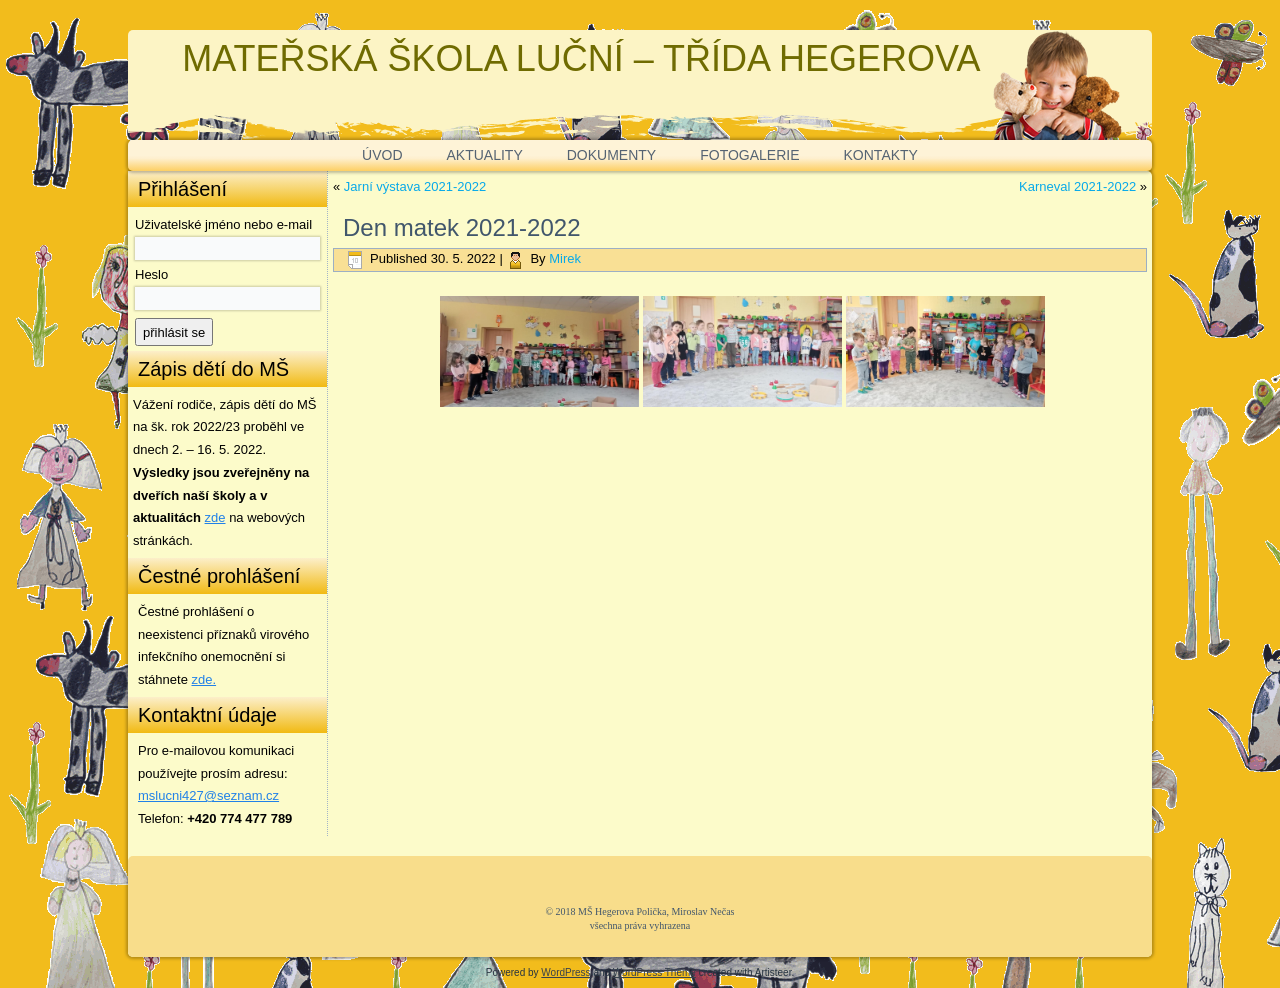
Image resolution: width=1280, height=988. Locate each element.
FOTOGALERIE (749, 155)
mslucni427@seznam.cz (208, 795)
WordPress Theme (654, 972)
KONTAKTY (881, 155)
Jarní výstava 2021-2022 (415, 186)
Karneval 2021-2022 (1077, 186)
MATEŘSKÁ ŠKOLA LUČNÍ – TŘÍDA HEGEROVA (581, 58)
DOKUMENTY (611, 155)
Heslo (151, 274)
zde (215, 517)
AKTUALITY (485, 155)
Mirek (565, 258)
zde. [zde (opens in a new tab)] (204, 679)
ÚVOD (382, 155)
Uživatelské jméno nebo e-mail (223, 224)
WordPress (565, 972)
